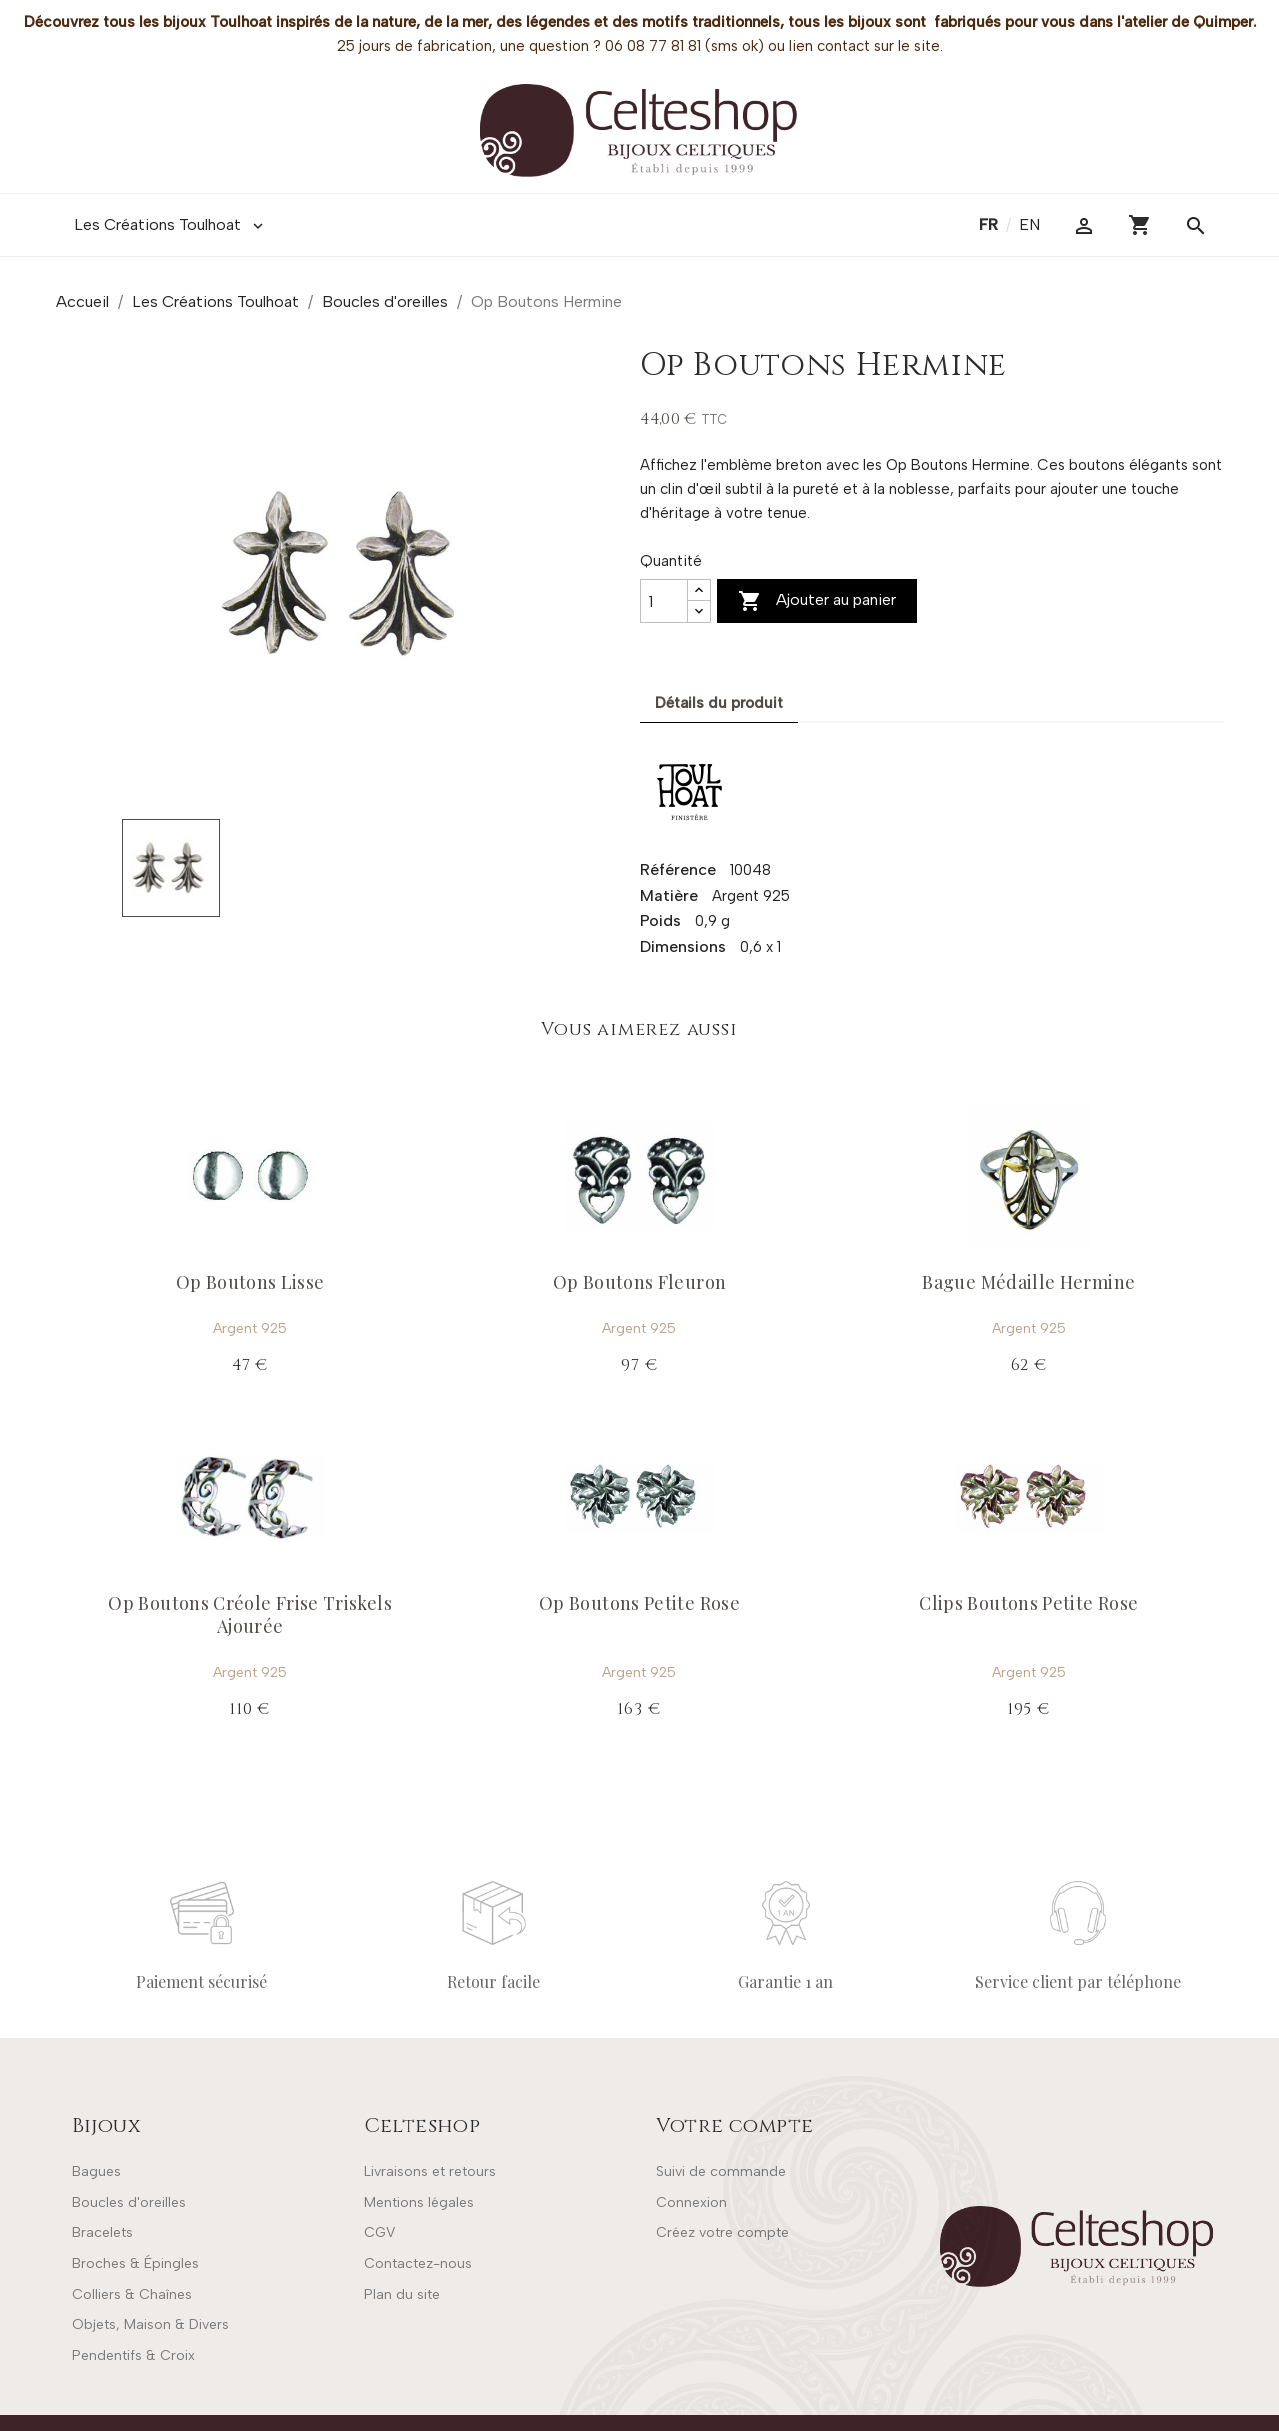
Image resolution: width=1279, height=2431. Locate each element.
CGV (379, 2232)
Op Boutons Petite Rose (639, 1603)
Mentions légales (419, 2202)
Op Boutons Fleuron (639, 1282)
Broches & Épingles (135, 2263)
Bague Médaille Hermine (1028, 1282)
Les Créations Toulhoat (170, 225)
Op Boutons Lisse (250, 1282)
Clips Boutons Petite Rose (1028, 1603)
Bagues (96, 2171)
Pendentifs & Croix (133, 2355)
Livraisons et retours (430, 2171)
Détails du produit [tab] (719, 703)
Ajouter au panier (817, 601)
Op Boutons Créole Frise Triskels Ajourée (250, 1614)
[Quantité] (664, 601)
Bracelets (102, 2232)
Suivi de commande (721, 2171)
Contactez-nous (418, 2263)
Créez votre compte (722, 2232)
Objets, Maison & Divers (150, 2324)
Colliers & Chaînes (132, 2294)
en (1029, 224)
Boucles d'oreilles (129, 2202)
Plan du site (402, 2294)
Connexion (691, 2202)
